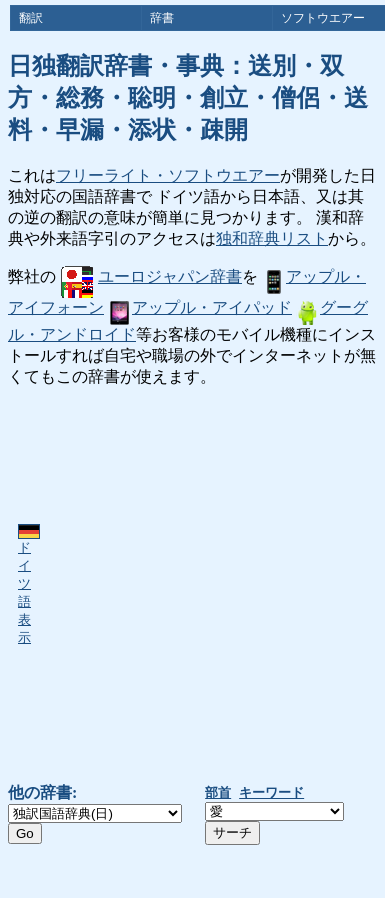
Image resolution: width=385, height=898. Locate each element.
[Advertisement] (187, 585)
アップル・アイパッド (200, 307)
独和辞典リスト (272, 238)
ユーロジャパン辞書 (151, 276)
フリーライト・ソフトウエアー (168, 175)
